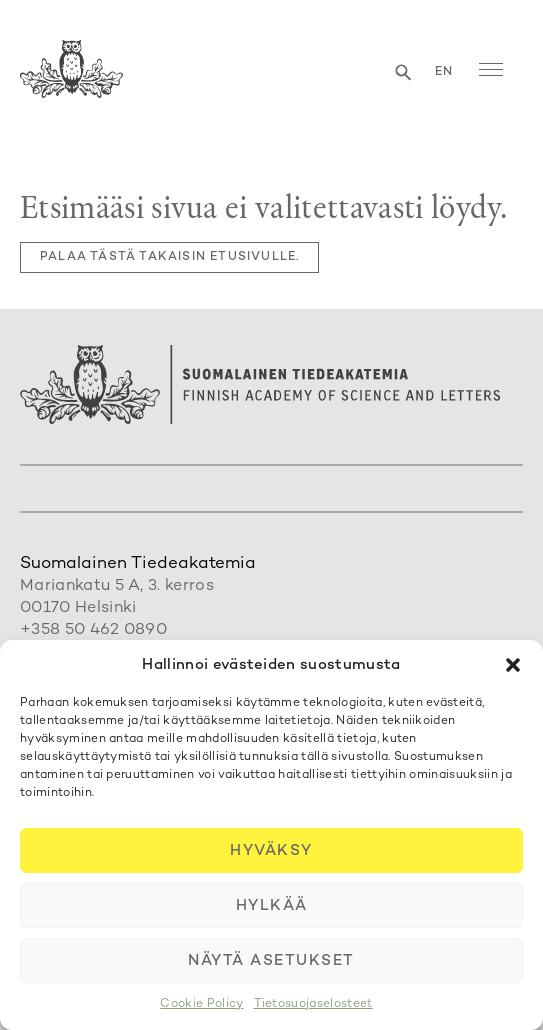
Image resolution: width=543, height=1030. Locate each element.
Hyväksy (271, 851)
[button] (513, 665)
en (444, 72)
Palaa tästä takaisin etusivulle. (169, 257)
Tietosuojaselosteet (313, 1004)
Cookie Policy (201, 1004)
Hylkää (272, 906)
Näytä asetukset (271, 961)
